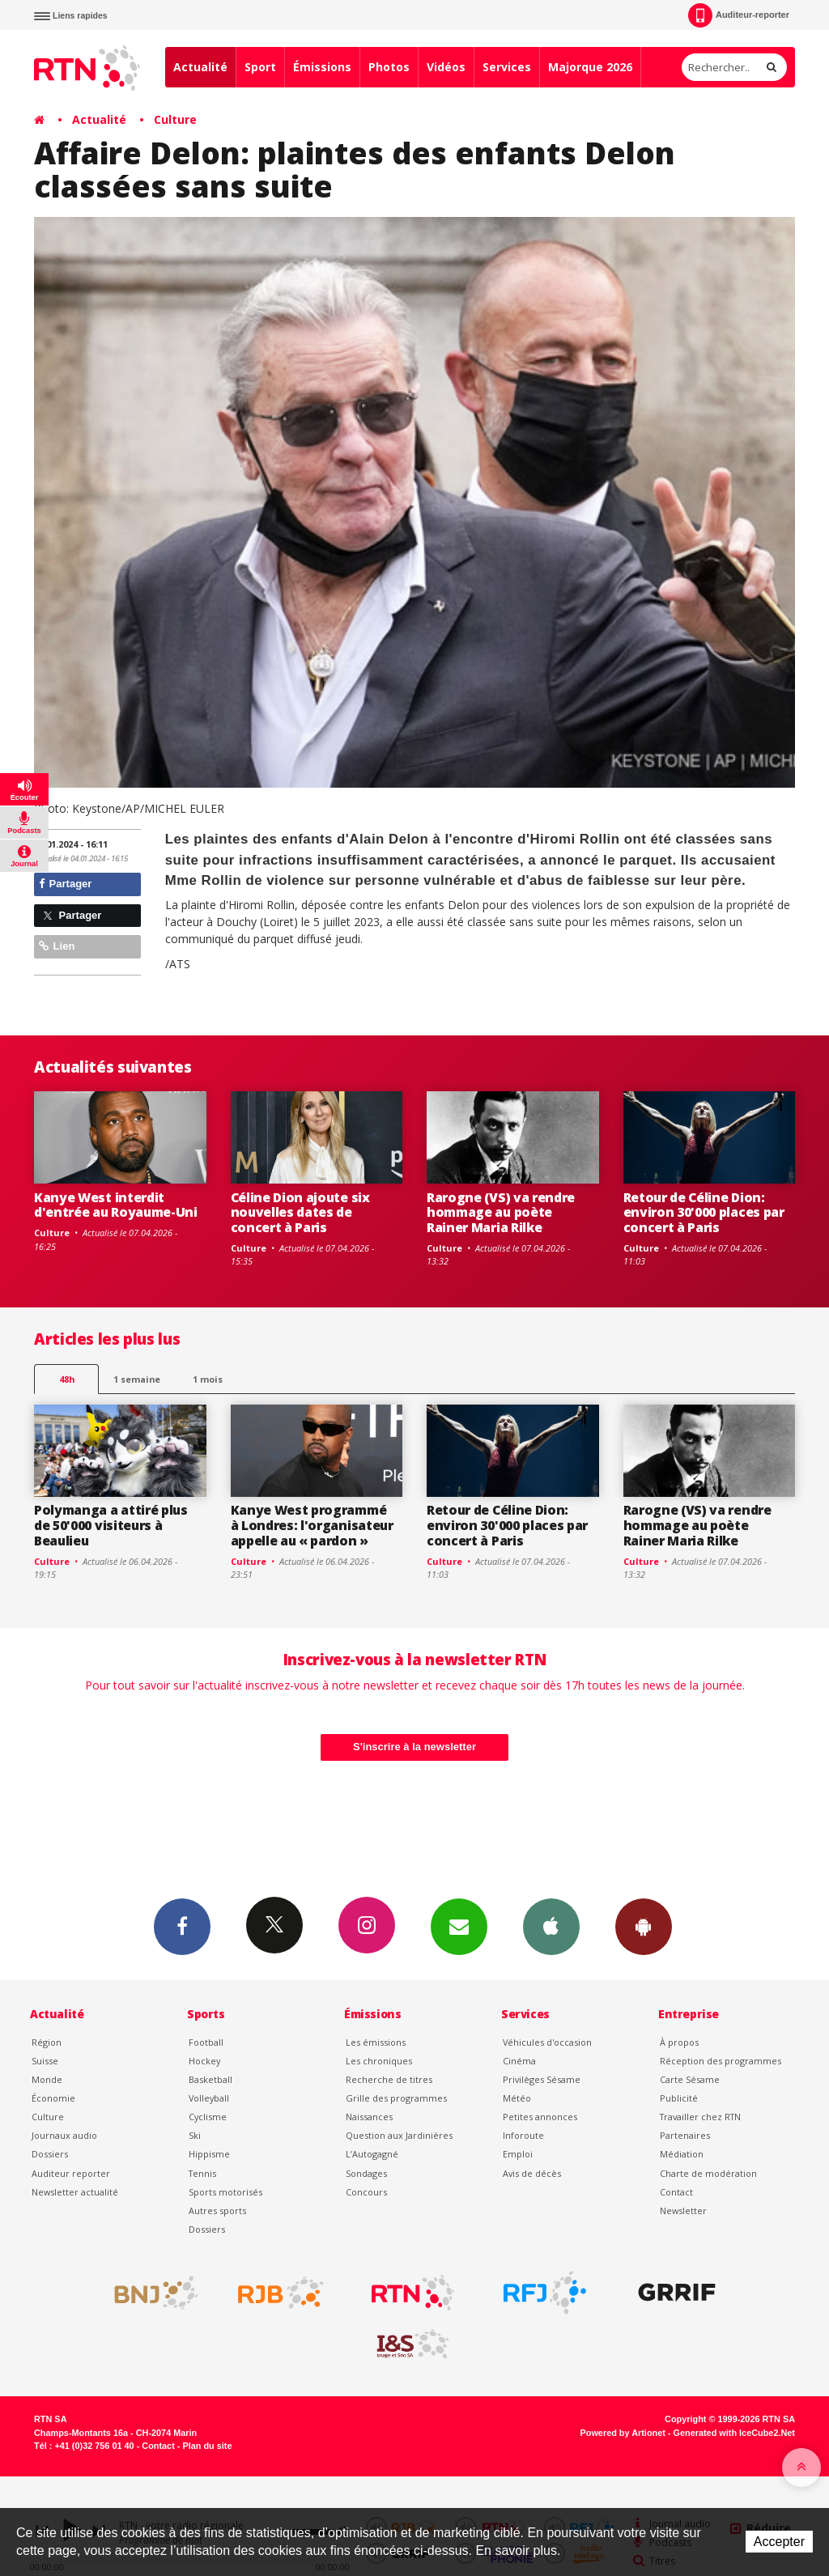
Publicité (679, 2098)
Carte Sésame (690, 2079)
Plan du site (207, 2446)
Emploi (518, 2154)
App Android (643, 1925)
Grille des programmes (396, 2098)
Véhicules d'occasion (547, 2042)
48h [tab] (66, 1379)
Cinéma (519, 2060)
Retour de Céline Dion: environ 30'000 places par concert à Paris (703, 1212)
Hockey (204, 2060)
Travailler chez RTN (700, 2116)
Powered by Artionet (622, 2433)
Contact (676, 2192)
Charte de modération (708, 2173)
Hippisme (209, 2154)
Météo (517, 2098)
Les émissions (376, 2042)
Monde (47, 2079)
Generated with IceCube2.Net (734, 2433)
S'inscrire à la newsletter (414, 1747)
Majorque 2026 (590, 66)
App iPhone (551, 1925)
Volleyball (209, 2098)
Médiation (682, 2154)
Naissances (369, 2116)
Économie (53, 2098)
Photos (389, 66)
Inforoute (523, 2135)
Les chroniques (379, 2060)
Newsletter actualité (75, 2192)
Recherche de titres (389, 2079)
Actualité (200, 66)
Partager (65, 884)
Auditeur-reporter (738, 15)
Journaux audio (64, 2135)
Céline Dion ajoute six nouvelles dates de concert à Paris (300, 1212)
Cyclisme (208, 2116)
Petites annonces (540, 2116)
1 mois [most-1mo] (208, 1379)
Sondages (366, 2173)
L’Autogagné (372, 2154)
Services (507, 66)
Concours (366, 2192)
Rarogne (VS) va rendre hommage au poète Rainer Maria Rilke (501, 1212)
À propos (679, 2042)
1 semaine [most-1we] (136, 1379)
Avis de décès (532, 2173)
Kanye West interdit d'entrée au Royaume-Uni (116, 1205)
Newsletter (683, 2210)
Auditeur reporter (71, 2173)
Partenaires (685, 2135)
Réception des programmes (720, 2060)
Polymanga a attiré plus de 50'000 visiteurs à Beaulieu (111, 1525)
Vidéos (446, 66)
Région (47, 2042)
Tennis (202, 2173)
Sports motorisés (225, 2192)
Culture (175, 119)
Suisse (45, 2060)
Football (206, 2042)
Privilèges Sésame (541, 2079)
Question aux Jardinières (399, 2135)
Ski (195, 2135)
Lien (56, 946)
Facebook (182, 1925)
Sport (260, 66)
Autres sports (217, 2210)
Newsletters (459, 1925)
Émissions (322, 66)
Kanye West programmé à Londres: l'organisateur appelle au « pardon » (312, 1525)
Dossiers (50, 2154)
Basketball (210, 2079)
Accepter (779, 2541)
